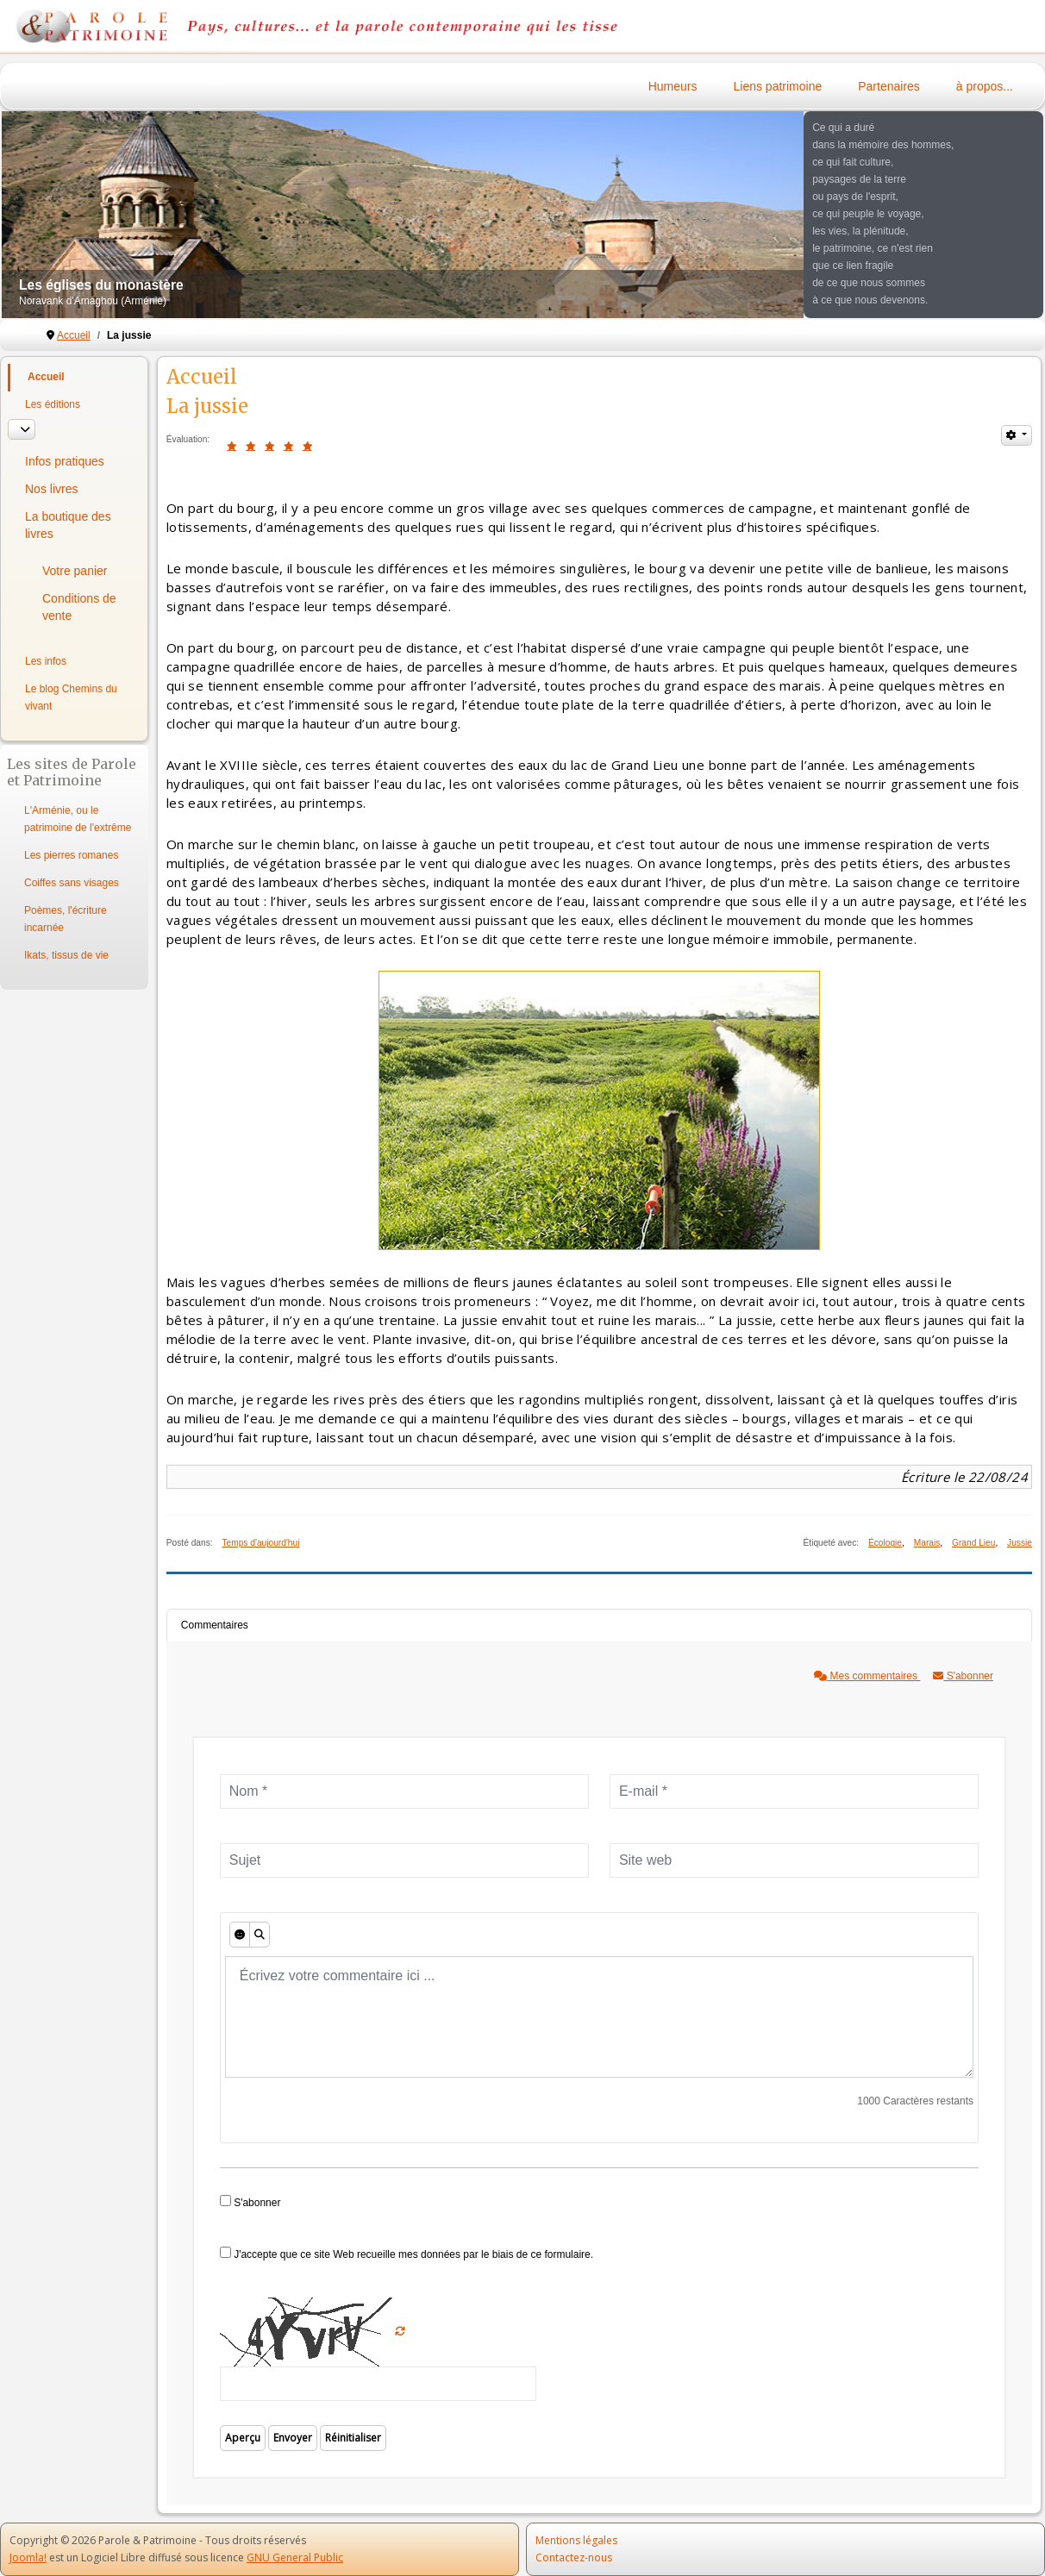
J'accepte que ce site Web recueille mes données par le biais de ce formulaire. (406, 2253)
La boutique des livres (68, 525)
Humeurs (673, 86)
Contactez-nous (573, 2557)
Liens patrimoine (778, 86)
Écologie (885, 1542)
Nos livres (51, 489)
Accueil (46, 377)
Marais (927, 1542)
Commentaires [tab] (214, 1625)
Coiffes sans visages (71, 883)
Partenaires (889, 86)
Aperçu (242, 2437)
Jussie (1019, 1542)
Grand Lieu (973, 1542)
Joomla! (28, 2557)
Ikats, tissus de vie (66, 955)
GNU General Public (295, 2557)
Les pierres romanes (71, 855)
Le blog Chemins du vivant (71, 697)
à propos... (984, 86)
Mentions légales (576, 2540)
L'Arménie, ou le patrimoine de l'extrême (77, 819)
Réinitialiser (353, 2437)
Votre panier (75, 571)
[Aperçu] (259, 1935)
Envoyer (292, 2437)
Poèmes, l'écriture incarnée (65, 919)
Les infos (45, 661)
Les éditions (52, 404)
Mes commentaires (867, 1676)
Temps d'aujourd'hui (260, 1542)
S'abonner (963, 1676)
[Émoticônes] (239, 1935)
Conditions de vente (79, 606)
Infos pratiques (64, 461)
